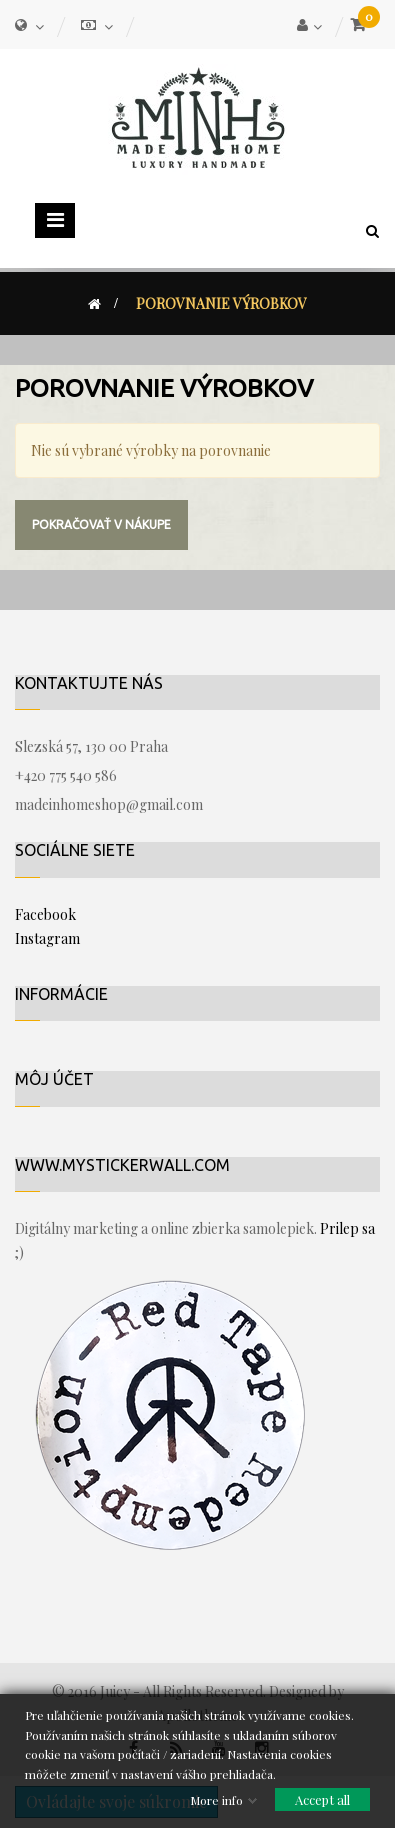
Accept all (322, 1799)
